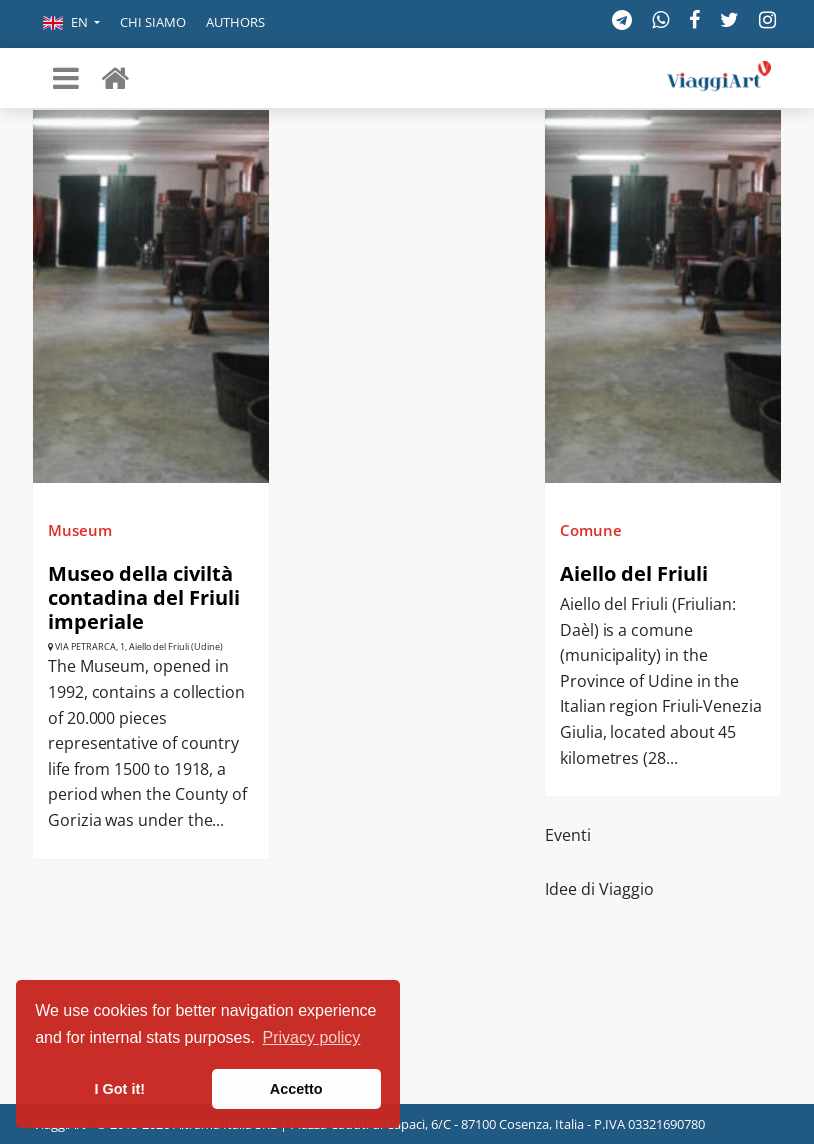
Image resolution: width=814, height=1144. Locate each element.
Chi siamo (153, 22)
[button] (71, 24)
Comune (591, 530)
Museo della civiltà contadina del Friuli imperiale (144, 597)
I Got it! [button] (120, 1089)
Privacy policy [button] (312, 1037)
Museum (80, 530)
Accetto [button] (296, 1089)
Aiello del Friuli (634, 573)
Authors (235, 22)
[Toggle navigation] (66, 78)
